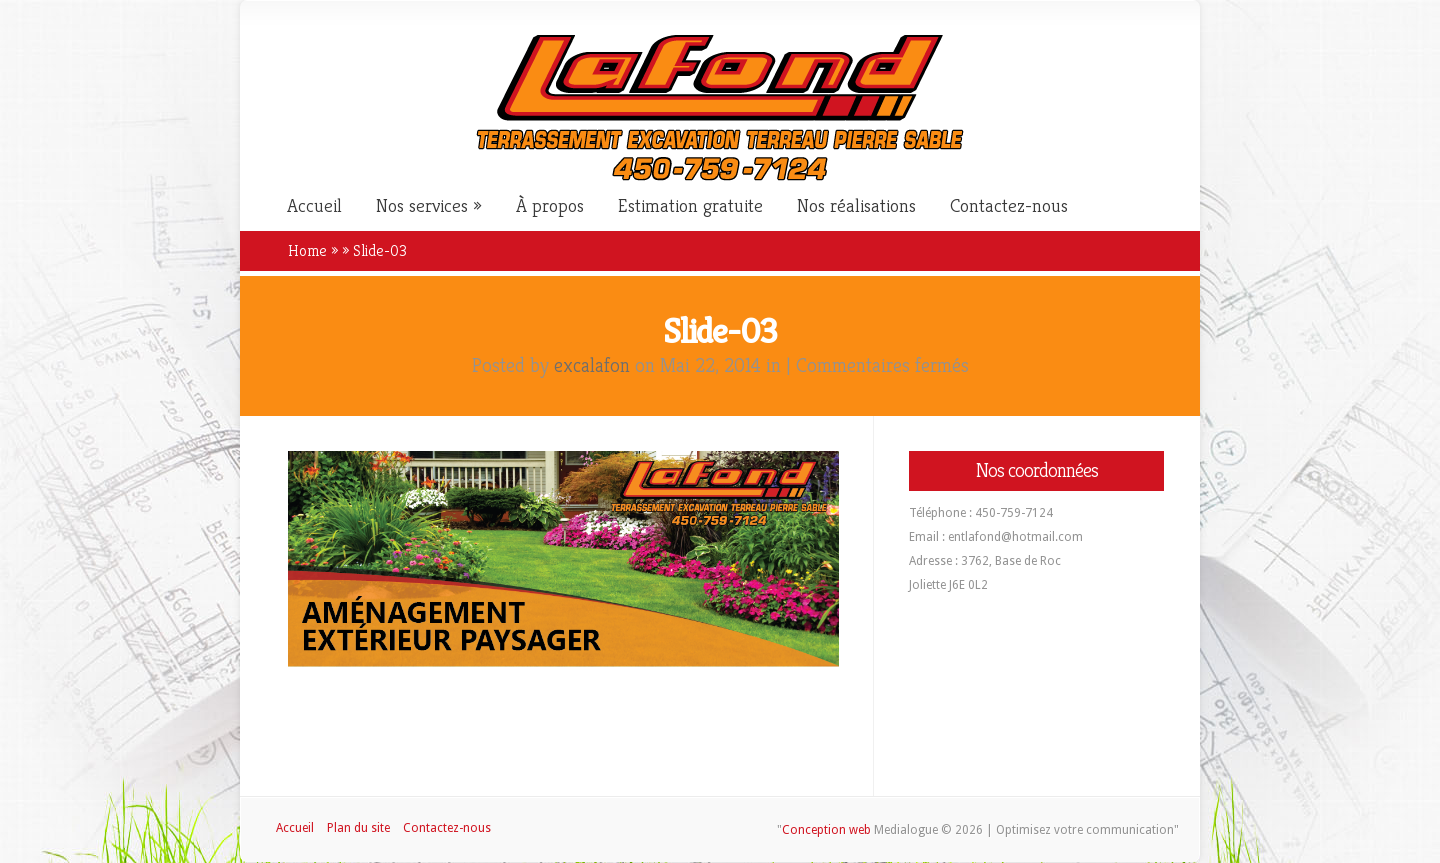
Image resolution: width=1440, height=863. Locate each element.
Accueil (314, 206)
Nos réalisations (856, 206)
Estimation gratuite (690, 206)
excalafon (592, 365)
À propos (550, 206)
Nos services (422, 206)
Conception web (826, 830)
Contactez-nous (1009, 206)
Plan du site (358, 828)
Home (307, 250)
